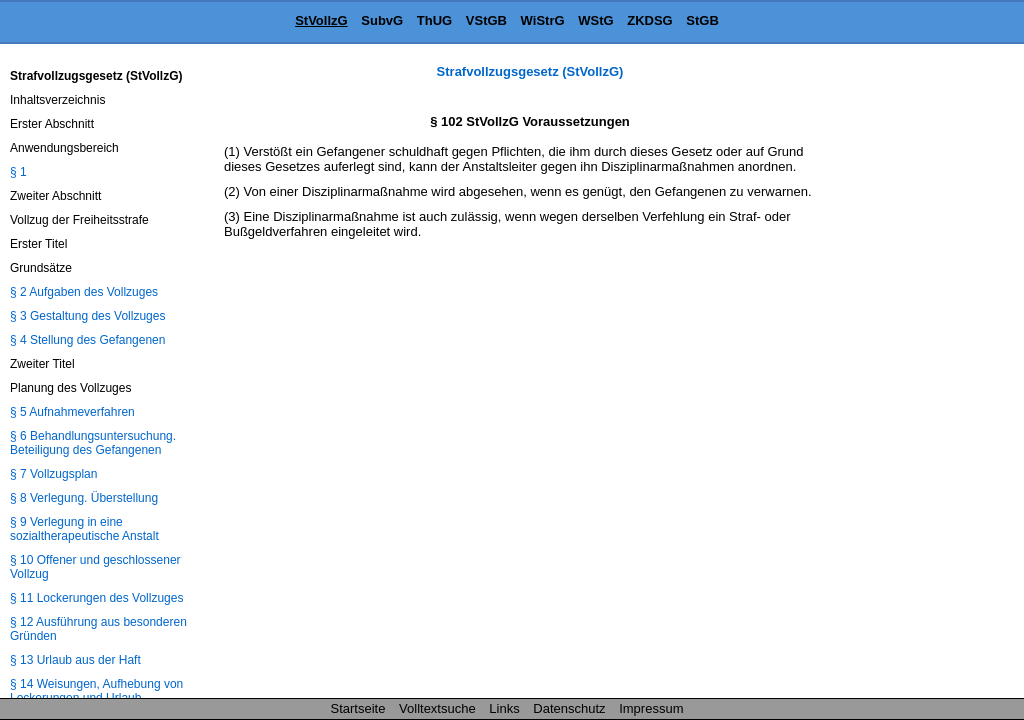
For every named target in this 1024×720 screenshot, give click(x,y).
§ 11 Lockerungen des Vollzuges (96, 598)
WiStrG (543, 20)
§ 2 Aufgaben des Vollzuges (84, 292)
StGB (702, 20)
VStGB (486, 20)
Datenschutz (569, 708)
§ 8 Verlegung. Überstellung (84, 498)
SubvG (382, 20)
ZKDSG (650, 20)
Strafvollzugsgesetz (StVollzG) (530, 71)
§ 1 (18, 172)
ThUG (434, 20)
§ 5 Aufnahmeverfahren (72, 412)
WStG (595, 20)
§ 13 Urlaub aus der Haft (75, 660)
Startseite (358, 708)
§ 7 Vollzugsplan (53, 474)
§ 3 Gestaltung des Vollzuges (87, 316)
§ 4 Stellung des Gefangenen (87, 340)
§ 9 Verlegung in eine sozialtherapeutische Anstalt (84, 529)
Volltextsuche (437, 708)
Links (504, 708)
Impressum (651, 708)
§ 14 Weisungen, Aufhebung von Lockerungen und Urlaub (96, 691)
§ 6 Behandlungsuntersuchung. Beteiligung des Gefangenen (93, 443)
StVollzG (321, 20)
